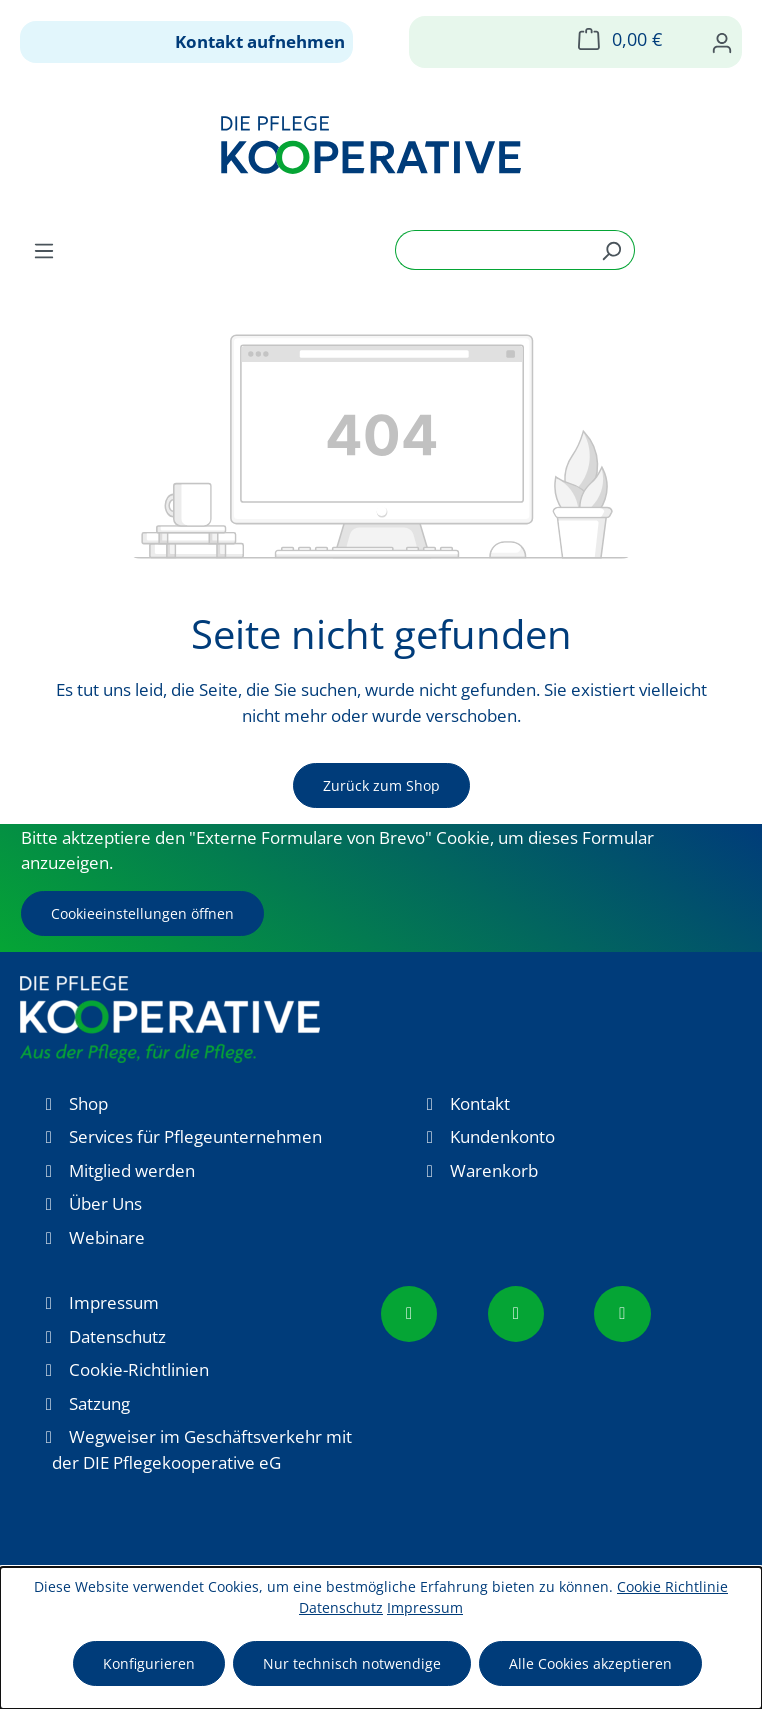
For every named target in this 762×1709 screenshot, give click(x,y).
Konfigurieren (149, 1663)
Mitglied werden (132, 1170)
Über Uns (105, 1203)
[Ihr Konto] (722, 42)
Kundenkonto (502, 1136)
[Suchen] (611, 250)
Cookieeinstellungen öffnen (142, 913)
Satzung (99, 1403)
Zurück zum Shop (381, 785)
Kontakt (480, 1103)
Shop (88, 1103)
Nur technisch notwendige (352, 1663)
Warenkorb (494, 1170)
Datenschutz (117, 1336)
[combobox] (492, 250)
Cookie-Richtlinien (139, 1369)
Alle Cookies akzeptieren (590, 1663)
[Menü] (44, 250)
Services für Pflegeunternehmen (195, 1136)
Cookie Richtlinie (672, 1586)
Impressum (114, 1302)
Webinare (107, 1237)
